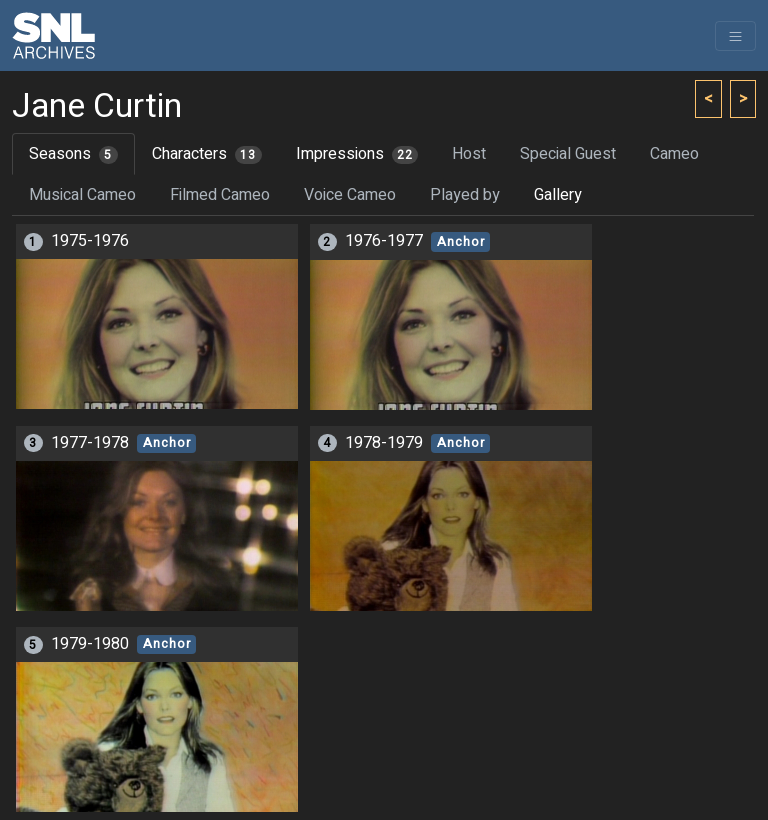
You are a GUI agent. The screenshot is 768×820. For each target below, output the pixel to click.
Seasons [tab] (73, 154)
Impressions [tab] (357, 154)
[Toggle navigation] (735, 36)
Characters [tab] (207, 154)
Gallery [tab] (558, 195)
